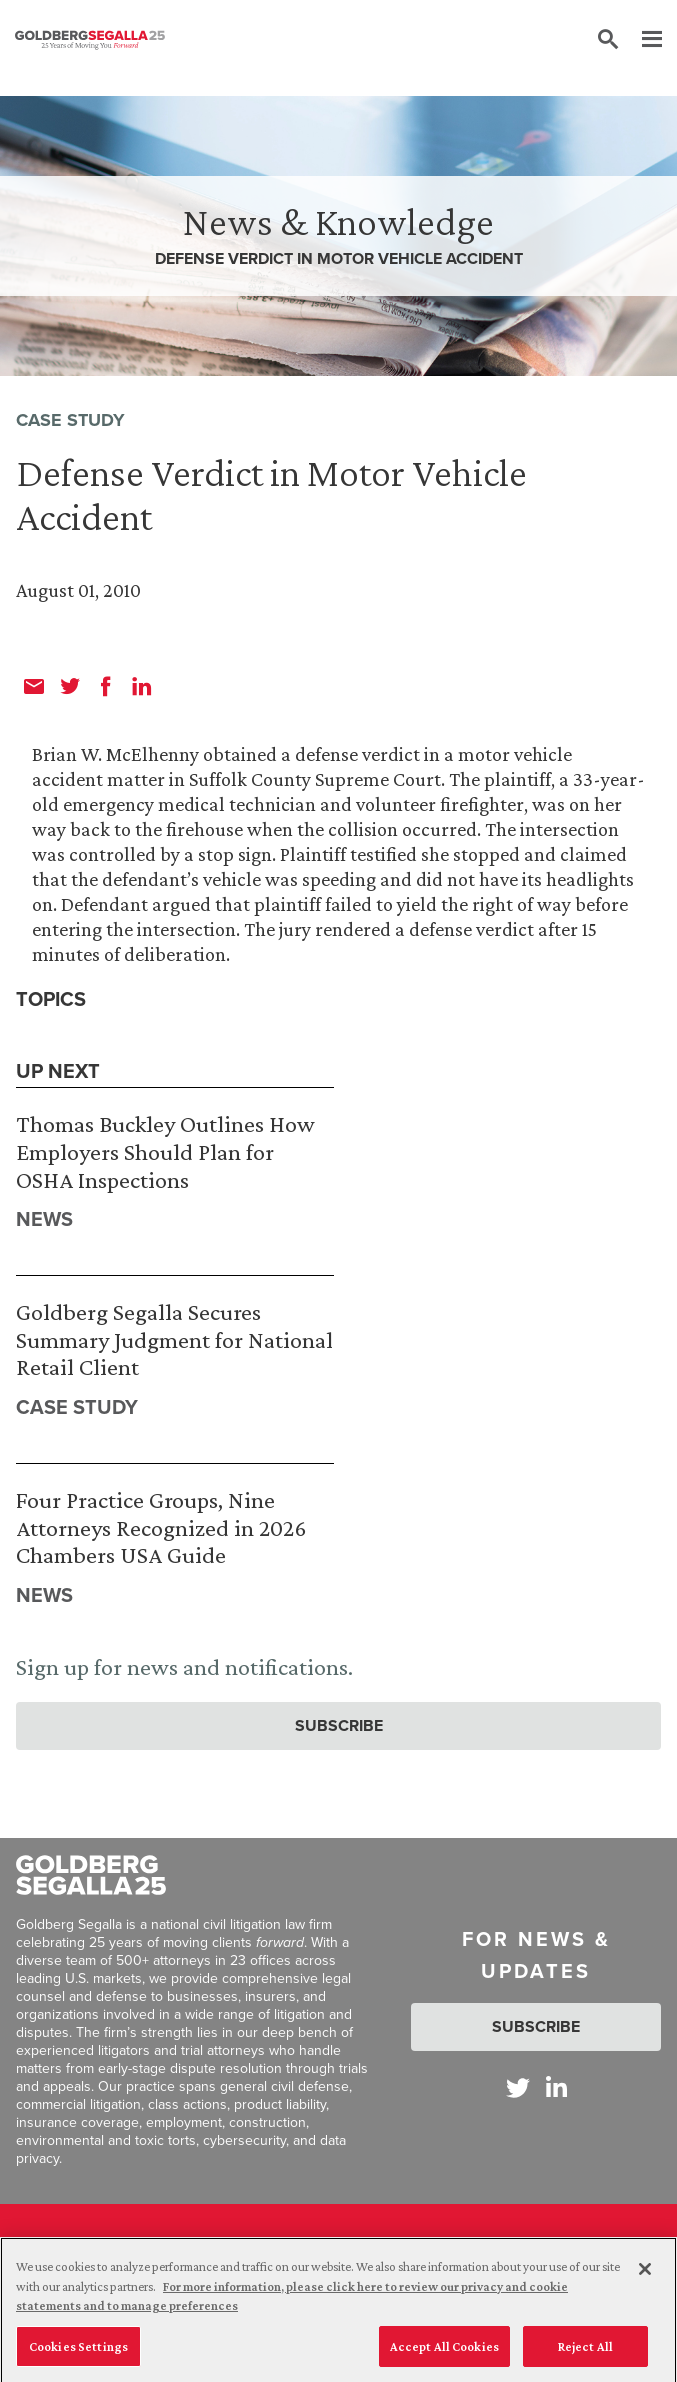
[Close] (645, 2276)
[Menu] (642, 40)
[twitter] (70, 686)
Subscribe (339, 1725)
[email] (34, 686)
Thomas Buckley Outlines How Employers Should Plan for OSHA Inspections (165, 1151)
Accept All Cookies (444, 2353)
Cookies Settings (78, 2353)
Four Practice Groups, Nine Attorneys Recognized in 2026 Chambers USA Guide (161, 1527)
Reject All (585, 2353)
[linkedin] (142, 686)
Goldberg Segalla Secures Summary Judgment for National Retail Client (174, 1339)
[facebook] (106, 686)
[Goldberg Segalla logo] (90, 40)
